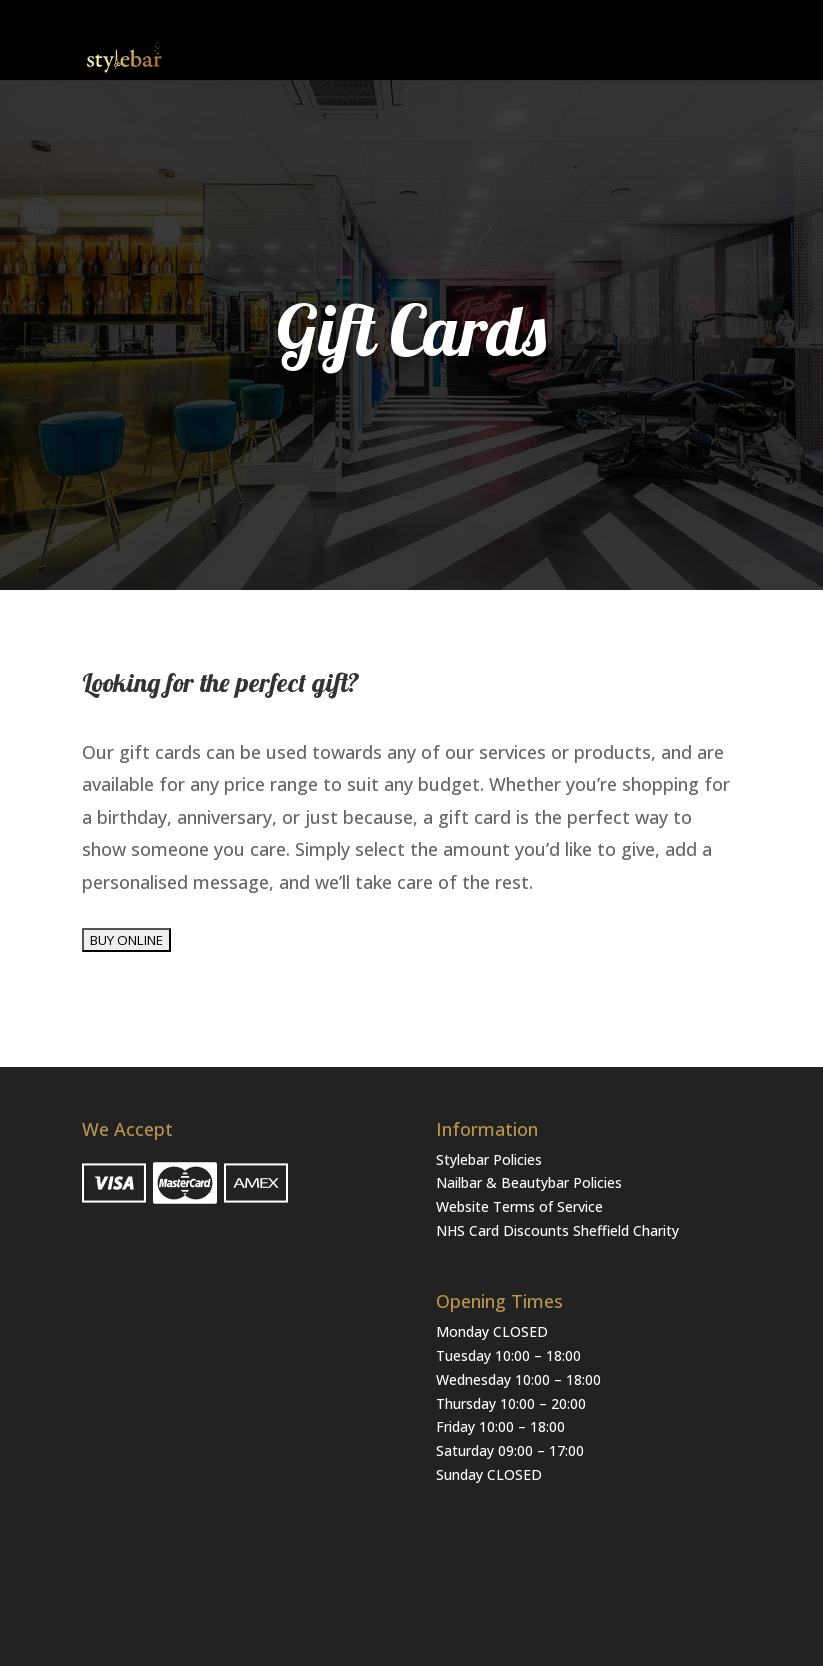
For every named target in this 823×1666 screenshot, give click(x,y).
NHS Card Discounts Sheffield (532, 1230)
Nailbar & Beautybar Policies (529, 1182)
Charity (656, 1230)
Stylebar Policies (489, 1159)
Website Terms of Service (519, 1206)
